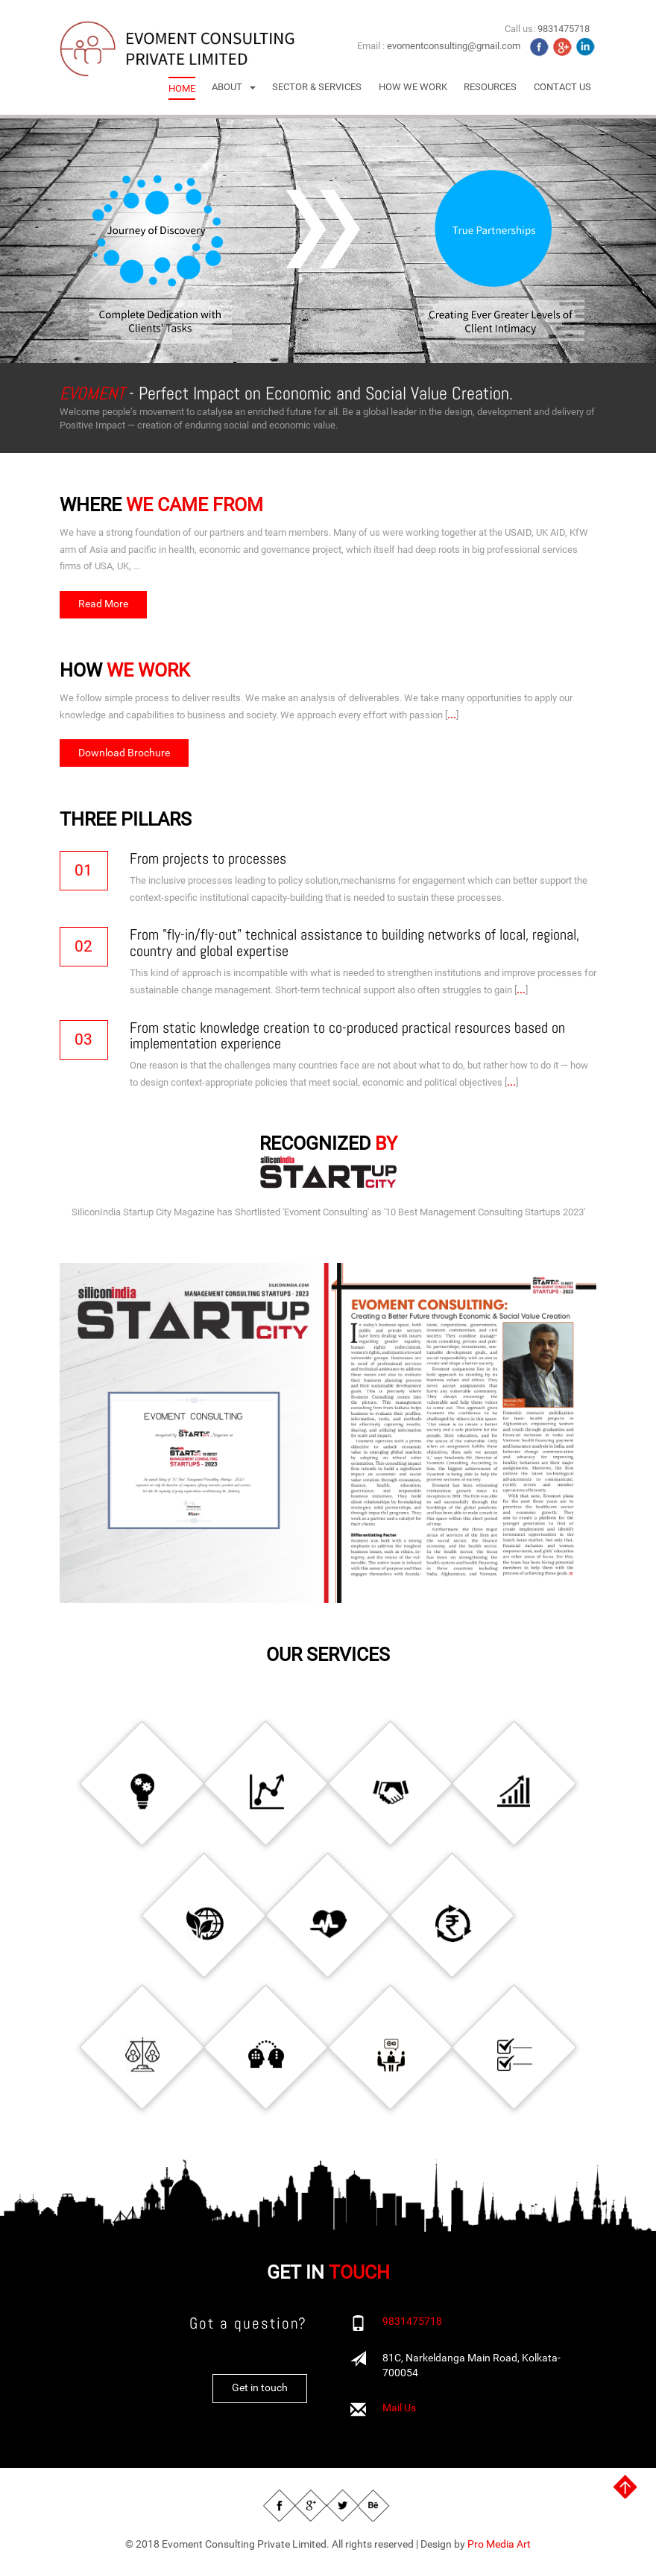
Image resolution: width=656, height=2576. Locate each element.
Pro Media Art (499, 2548)
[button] (234, 87)
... (451, 715)
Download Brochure (124, 753)
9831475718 (412, 2326)
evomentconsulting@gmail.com (453, 45)
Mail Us (399, 2412)
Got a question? (248, 2327)
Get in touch (260, 2391)
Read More (103, 604)
